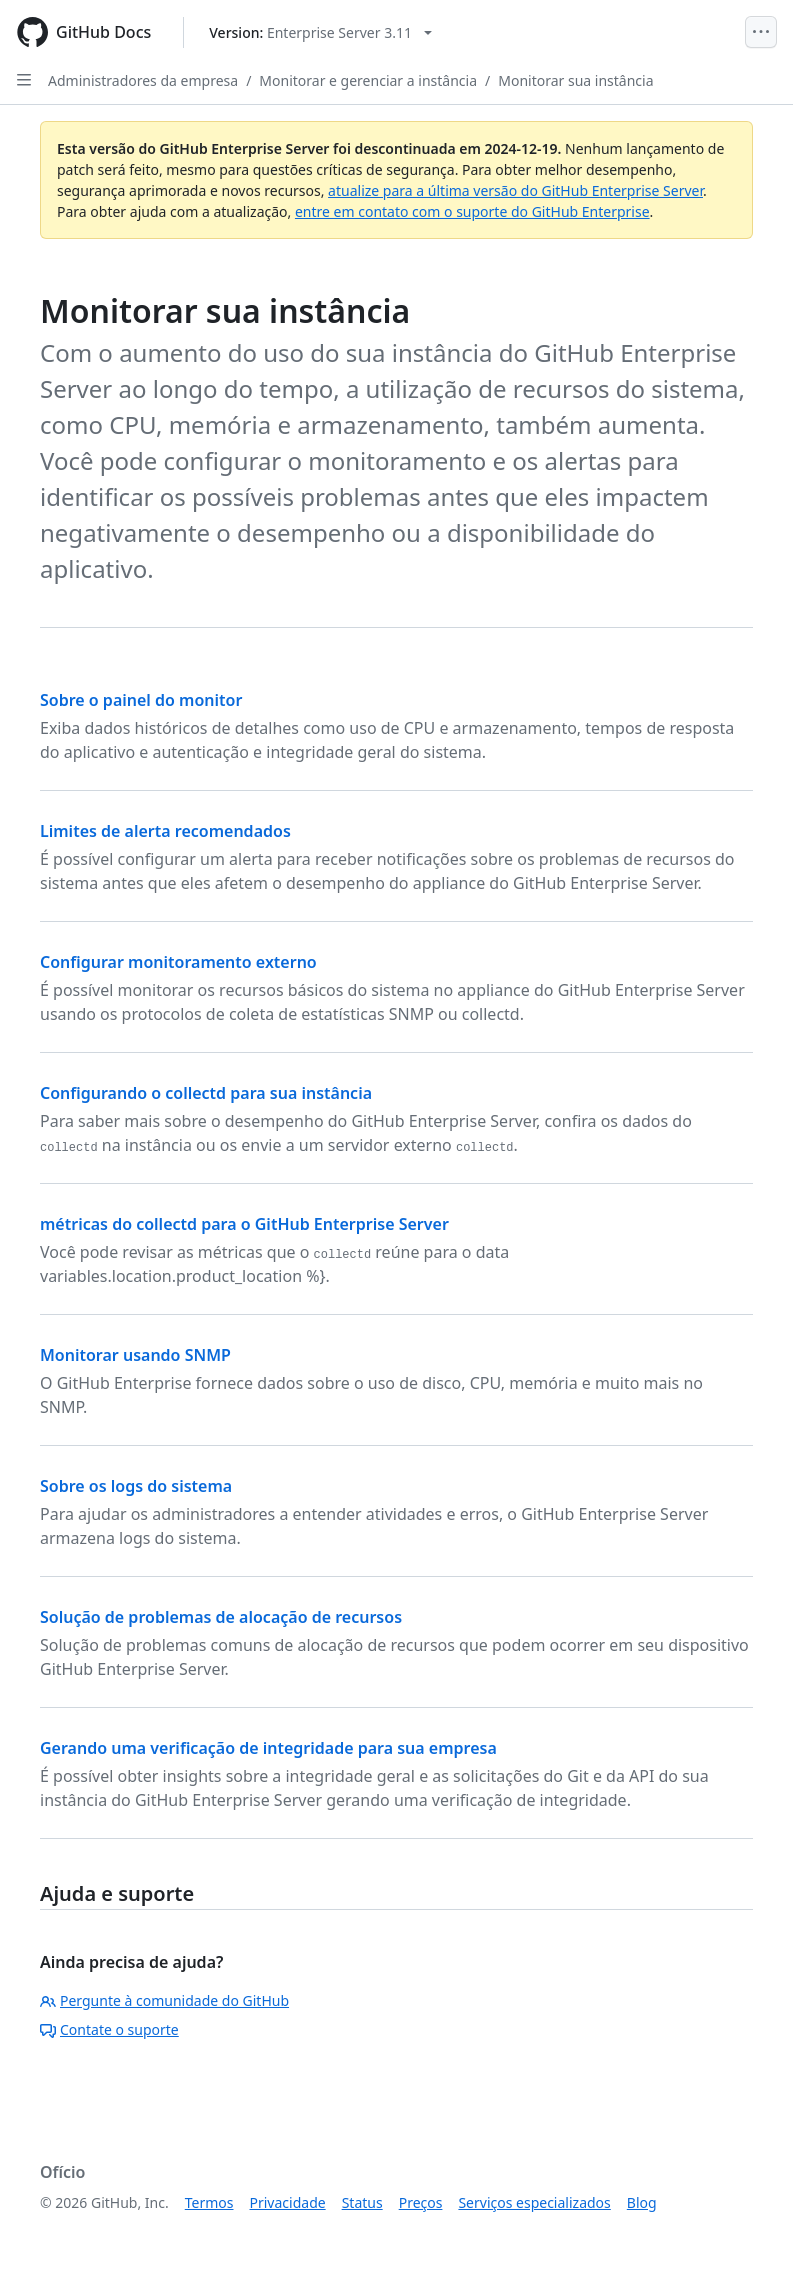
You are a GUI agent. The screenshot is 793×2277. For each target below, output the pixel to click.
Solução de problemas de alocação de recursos (221, 1617)
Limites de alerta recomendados (165, 831)
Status (362, 2202)
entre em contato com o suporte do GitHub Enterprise (472, 211)
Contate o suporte (109, 2029)
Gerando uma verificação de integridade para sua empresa (268, 1748)
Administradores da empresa (143, 80)
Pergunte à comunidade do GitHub (164, 2000)
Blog (642, 2202)
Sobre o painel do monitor (141, 700)
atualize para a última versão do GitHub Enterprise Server (515, 190)
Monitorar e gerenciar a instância (368, 80)
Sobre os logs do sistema (136, 1486)
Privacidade (288, 2202)
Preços (421, 2202)
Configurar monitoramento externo (178, 962)
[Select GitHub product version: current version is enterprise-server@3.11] (320, 32)
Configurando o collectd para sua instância (206, 1093)
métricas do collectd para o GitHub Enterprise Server (244, 1224)
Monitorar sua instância (575, 80)
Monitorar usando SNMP (135, 1355)
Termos (209, 2202)
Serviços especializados (534, 2202)
